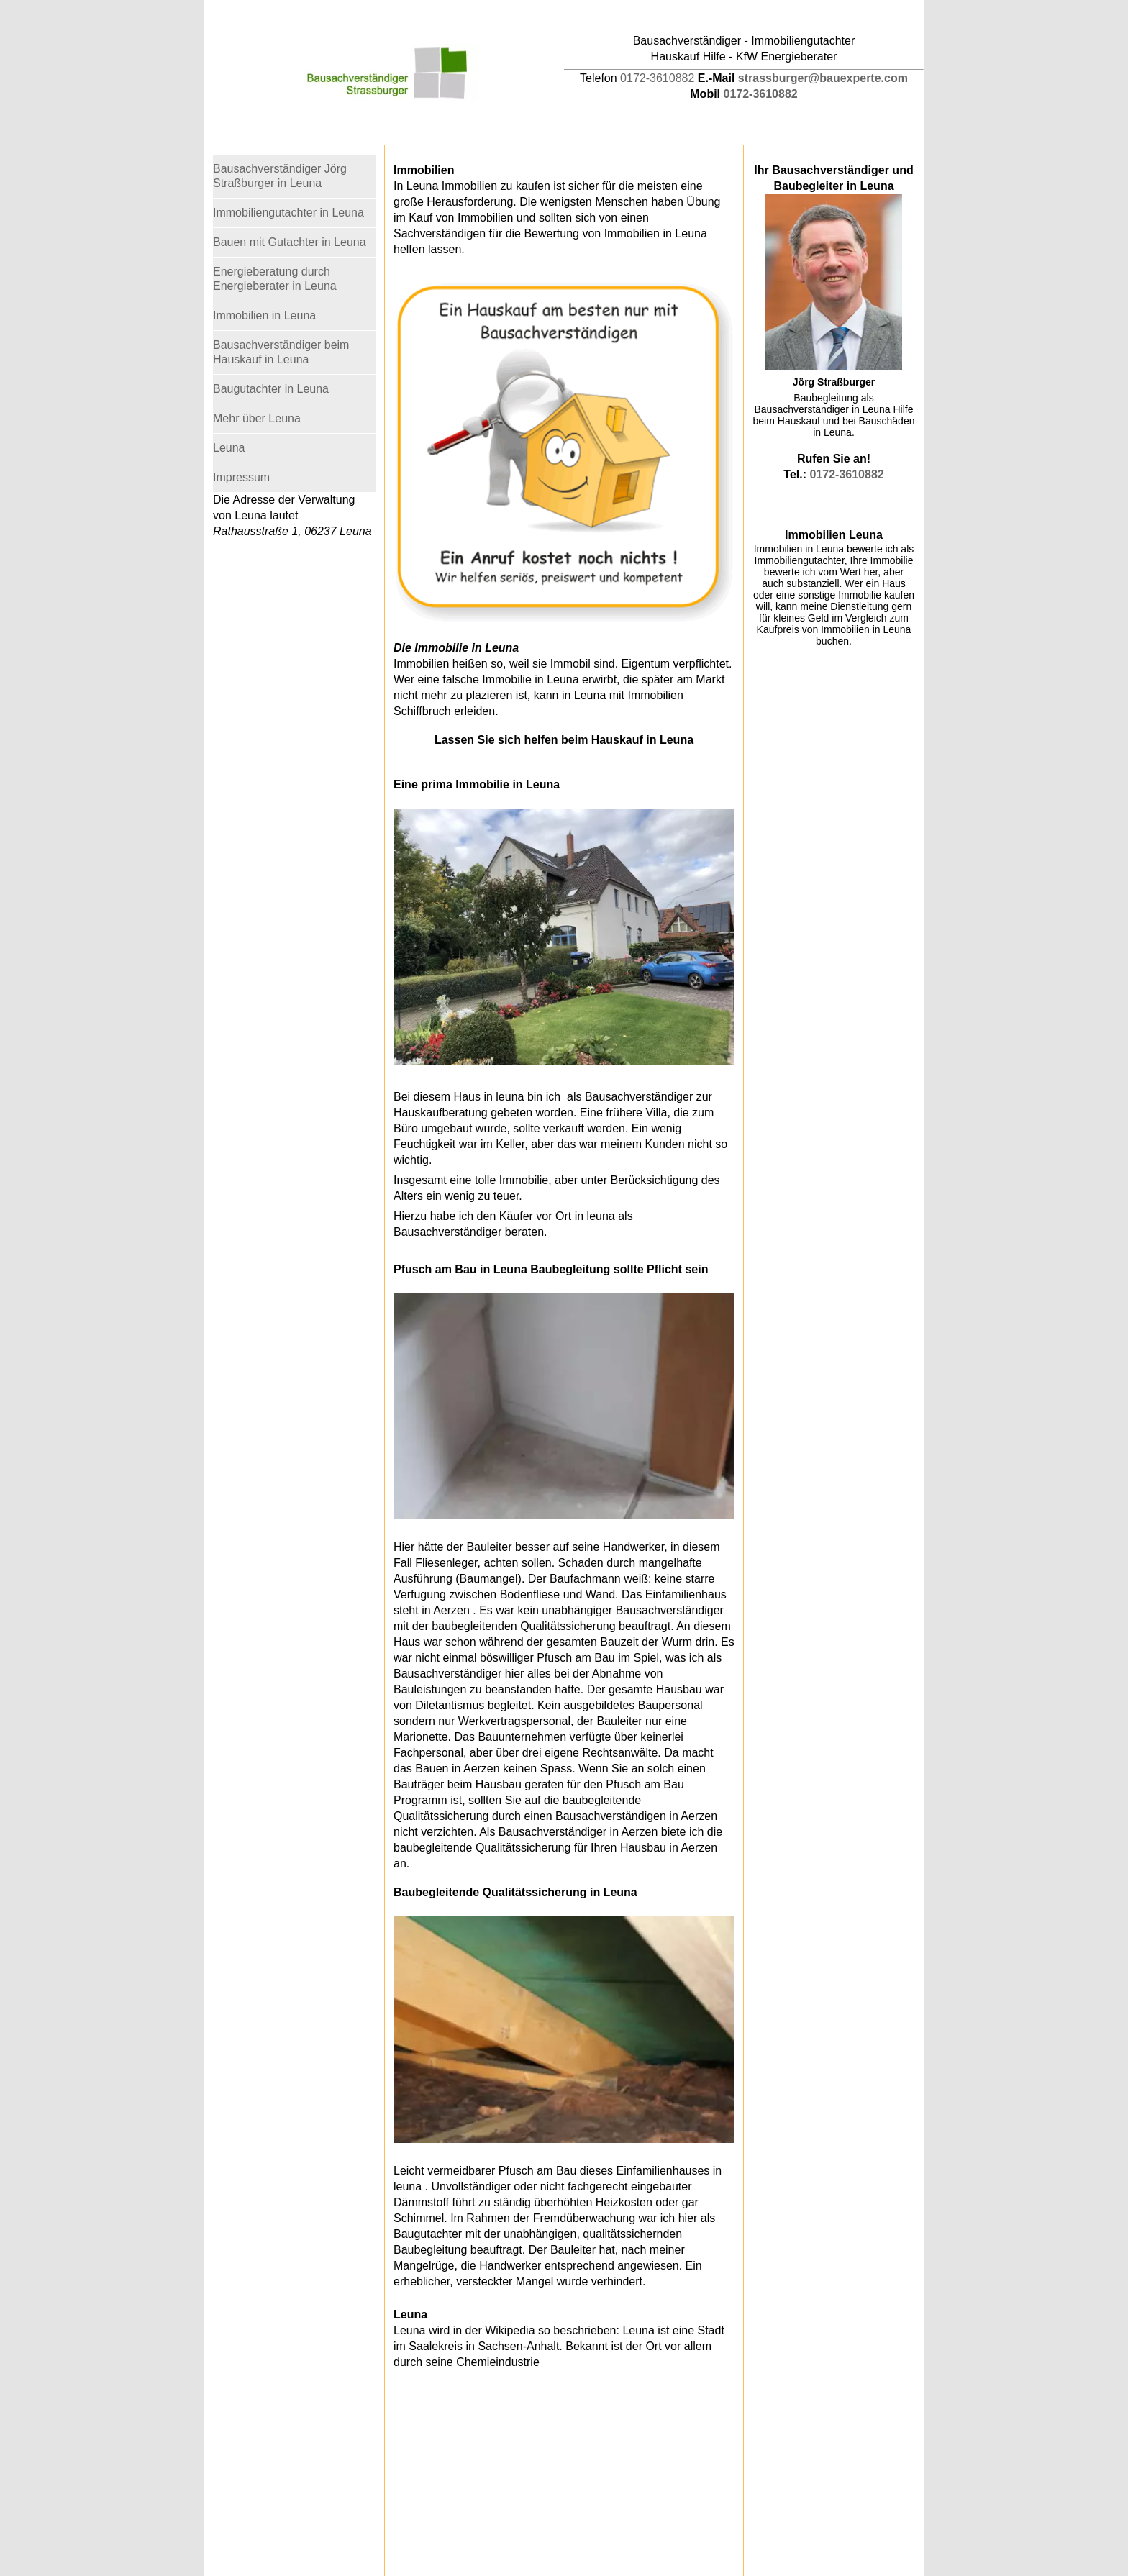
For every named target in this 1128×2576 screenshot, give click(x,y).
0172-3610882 (657, 78)
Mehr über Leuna (257, 418)
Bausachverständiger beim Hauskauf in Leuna (281, 352)
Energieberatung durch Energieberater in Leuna (275, 278)
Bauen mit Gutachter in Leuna (289, 242)
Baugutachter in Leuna (271, 389)
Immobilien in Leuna (264, 315)
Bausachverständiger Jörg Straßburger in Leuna (280, 176)
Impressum (241, 477)
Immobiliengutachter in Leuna (288, 212)
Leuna (229, 448)
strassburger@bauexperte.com (823, 78)
